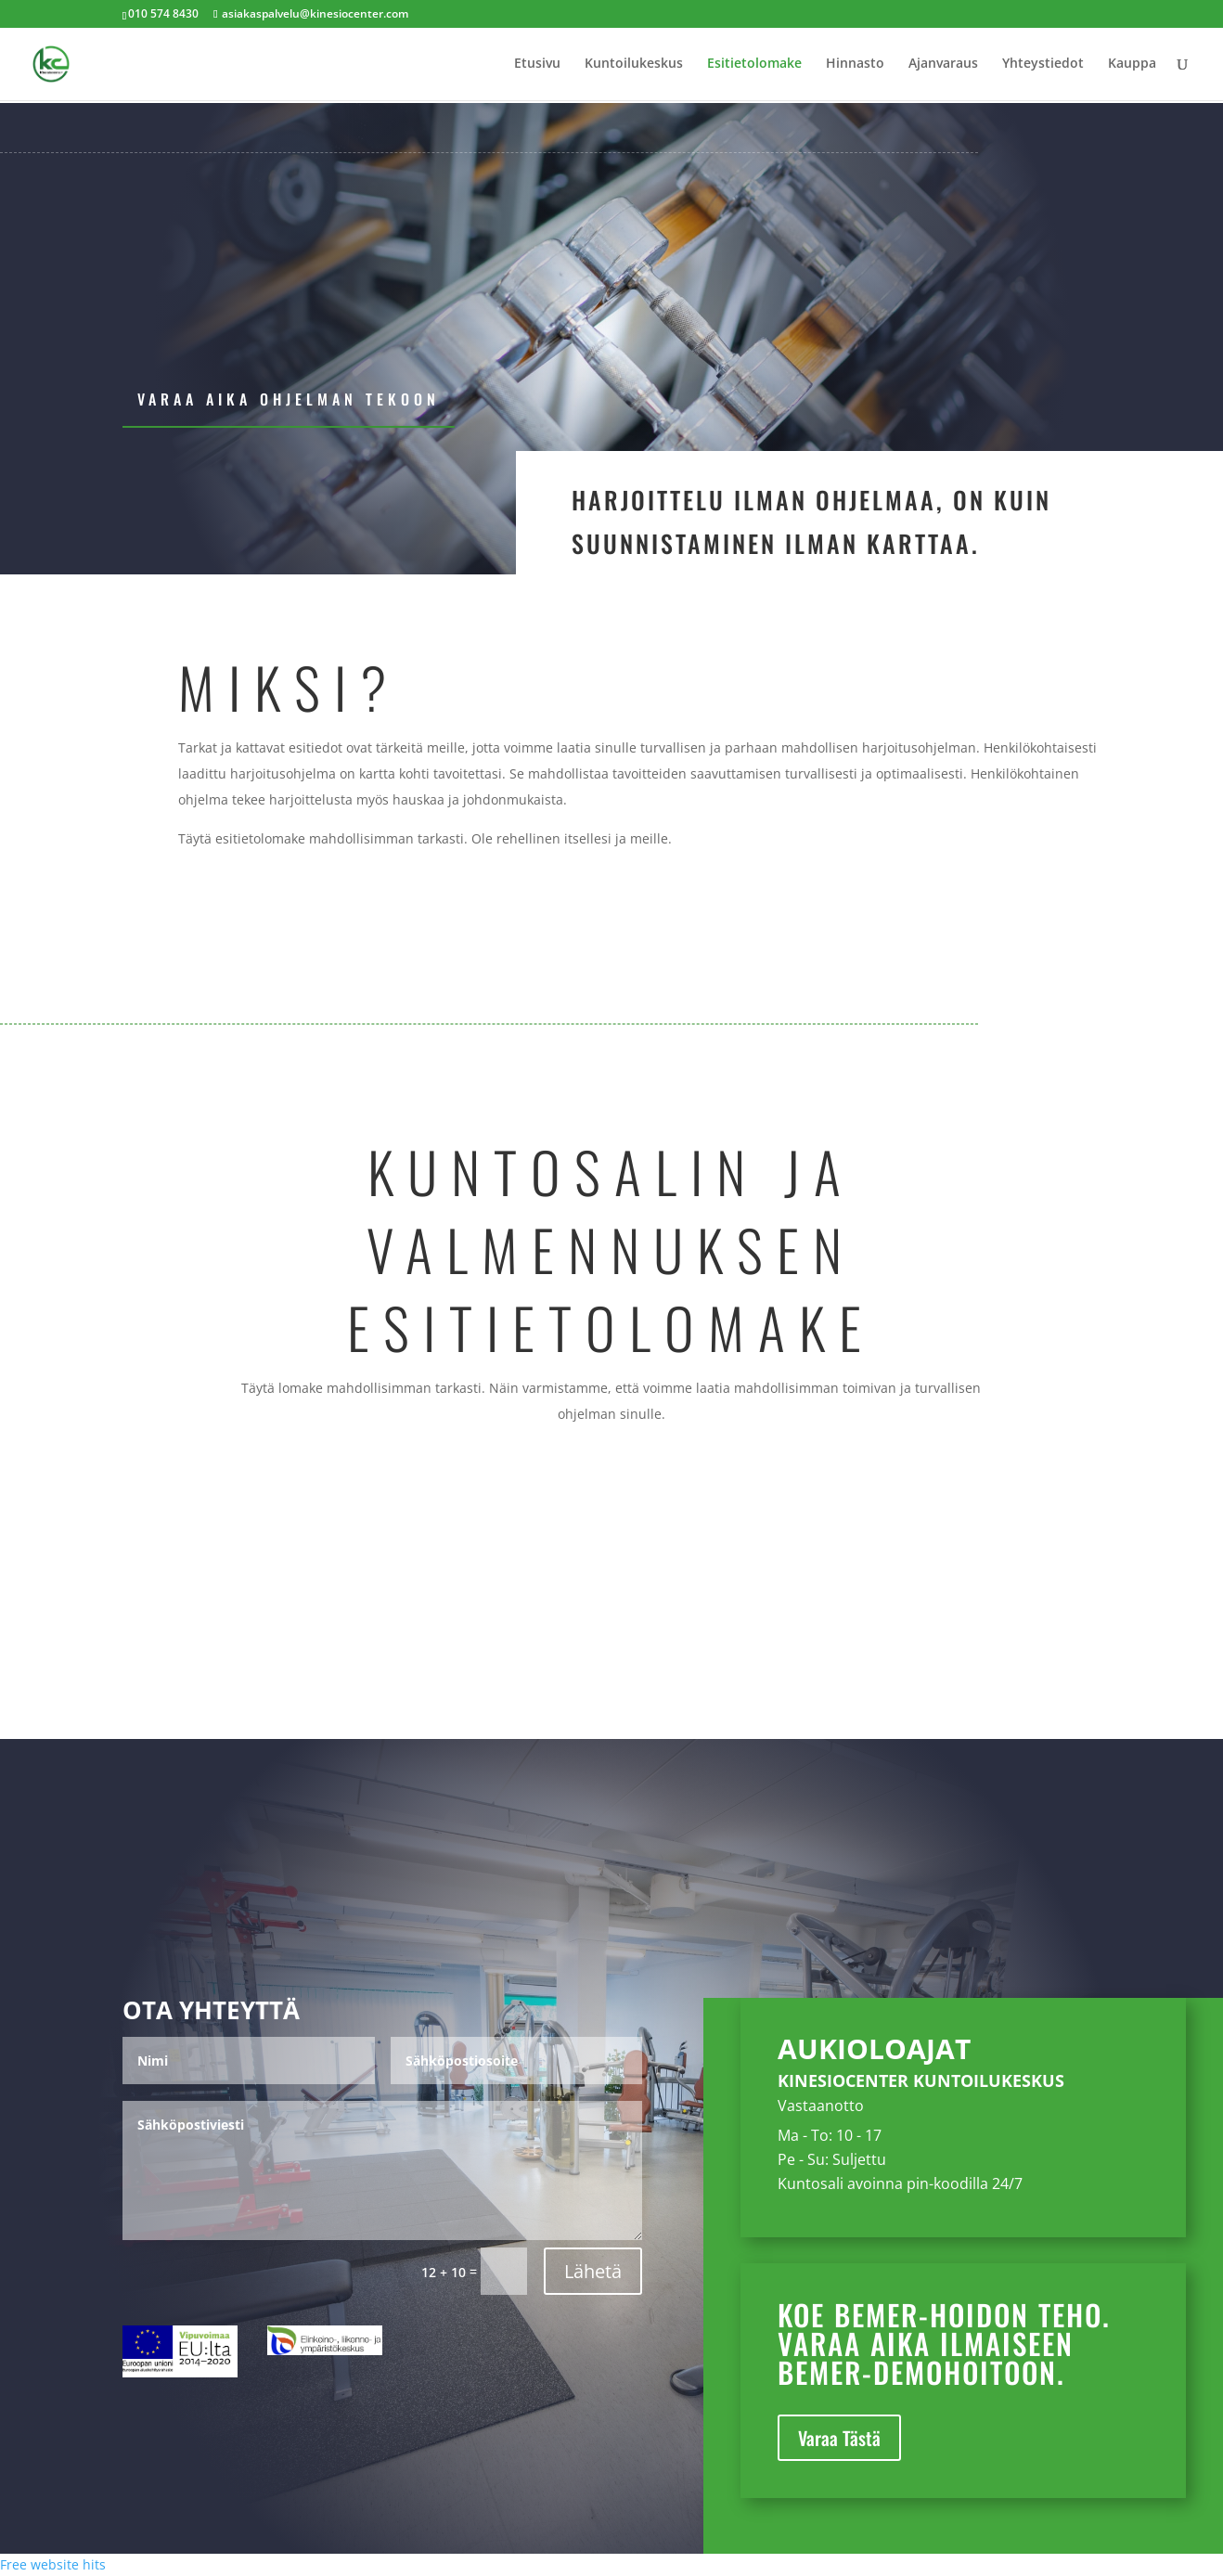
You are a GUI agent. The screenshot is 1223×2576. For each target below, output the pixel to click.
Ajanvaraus (943, 65)
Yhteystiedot (1043, 65)
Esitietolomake (754, 65)
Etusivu (537, 65)
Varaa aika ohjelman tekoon (288, 399)
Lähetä (593, 2271)
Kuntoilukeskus (634, 65)
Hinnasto (855, 65)
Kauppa (1132, 65)
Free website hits (53, 2564)
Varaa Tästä (839, 2438)
